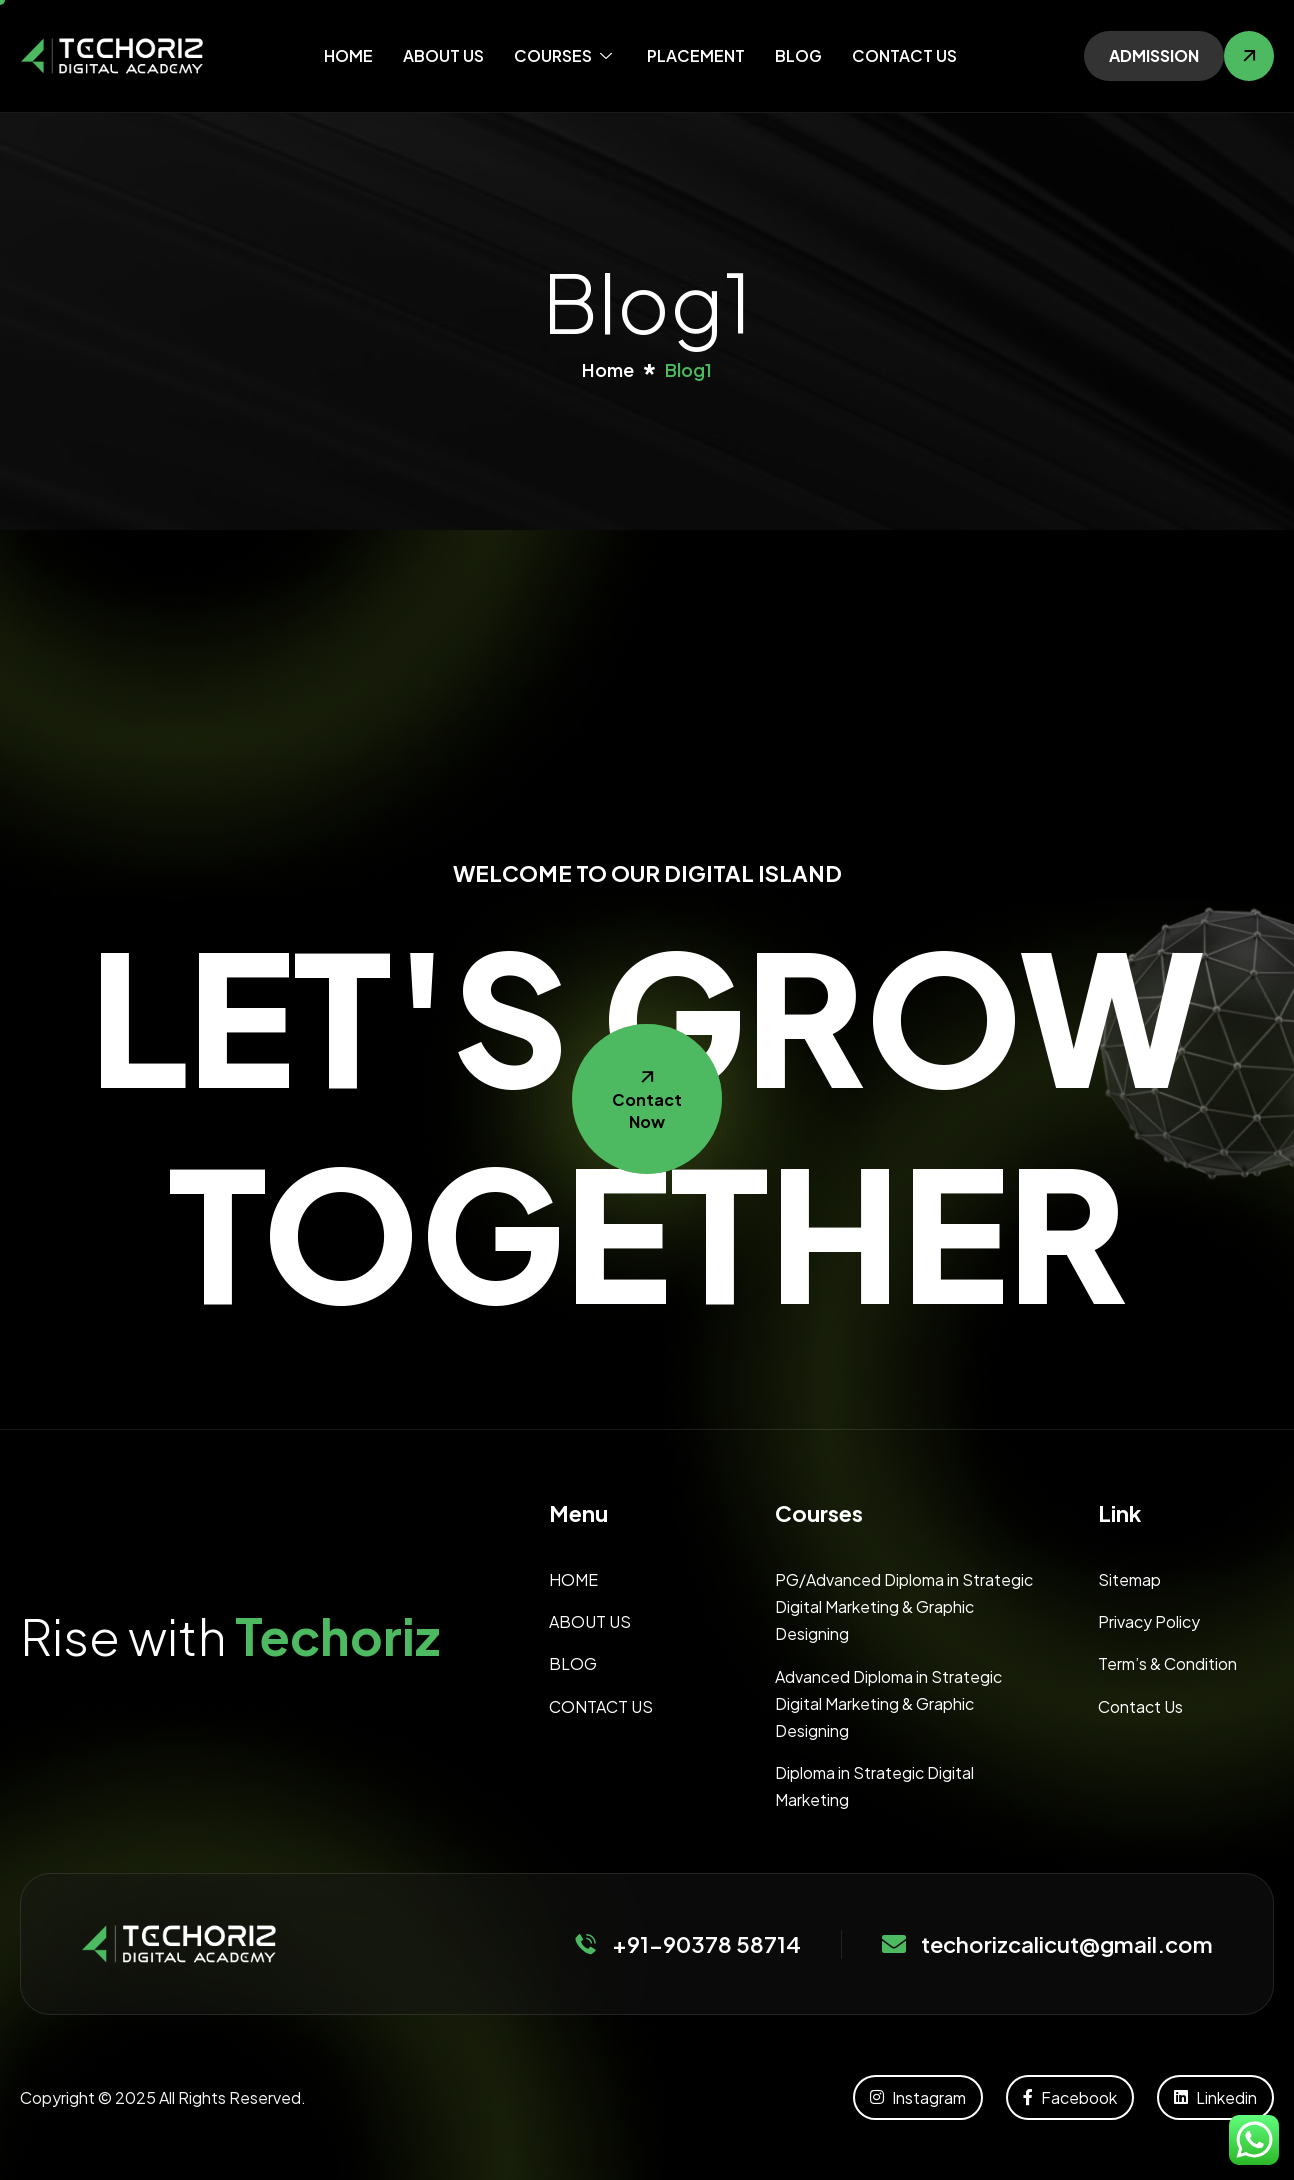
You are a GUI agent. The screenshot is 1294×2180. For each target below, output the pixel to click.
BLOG (798, 55)
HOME (348, 55)
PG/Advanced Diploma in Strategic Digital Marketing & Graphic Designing (904, 1606)
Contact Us (1140, 1706)
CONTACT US (904, 55)
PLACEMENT (696, 55)
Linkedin (1215, 2097)
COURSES (565, 55)
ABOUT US (443, 55)
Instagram (918, 2097)
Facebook (1070, 2097)
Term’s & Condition (1167, 1663)
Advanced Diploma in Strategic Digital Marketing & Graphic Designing (888, 1703)
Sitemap (1129, 1579)
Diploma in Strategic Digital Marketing (874, 1786)
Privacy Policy (1149, 1621)
